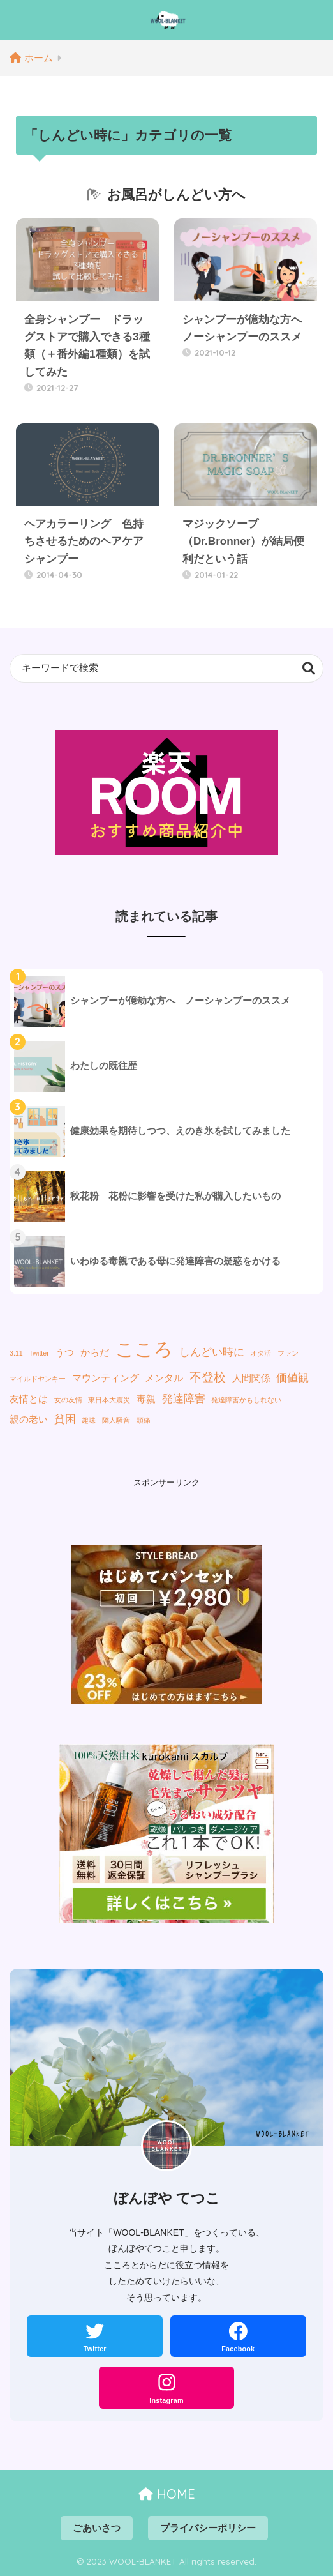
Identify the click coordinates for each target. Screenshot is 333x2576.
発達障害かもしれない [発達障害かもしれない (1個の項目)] (246, 1400)
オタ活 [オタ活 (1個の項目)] (260, 1353)
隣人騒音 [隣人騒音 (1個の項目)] (116, 1420)
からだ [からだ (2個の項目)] (94, 1352)
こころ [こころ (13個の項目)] (144, 1349)
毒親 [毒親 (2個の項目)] (146, 1399)
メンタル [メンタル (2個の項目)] (164, 1378)
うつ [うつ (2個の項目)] (64, 1352)
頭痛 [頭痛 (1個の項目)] (144, 1420)
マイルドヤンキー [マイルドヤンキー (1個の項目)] (38, 1379)
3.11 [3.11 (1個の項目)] (16, 1353)
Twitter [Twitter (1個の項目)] (38, 1353)
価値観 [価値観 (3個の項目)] (292, 1377)
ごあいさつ (97, 2528)
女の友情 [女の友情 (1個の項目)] (68, 1400)
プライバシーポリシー (208, 2528)
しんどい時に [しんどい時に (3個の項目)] (211, 1351)
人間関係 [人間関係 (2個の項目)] (251, 1378)
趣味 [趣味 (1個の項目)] (89, 1420)
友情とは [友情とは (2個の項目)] (29, 1399)
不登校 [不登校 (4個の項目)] (207, 1377)
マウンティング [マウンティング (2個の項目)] (105, 1378)
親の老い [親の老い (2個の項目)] (29, 1419)
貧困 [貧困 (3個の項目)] (65, 1419)
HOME (166, 2494)
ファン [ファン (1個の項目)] (288, 1353)
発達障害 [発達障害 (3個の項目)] (183, 1398)
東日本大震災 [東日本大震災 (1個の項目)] (109, 1400)
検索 (309, 668)
